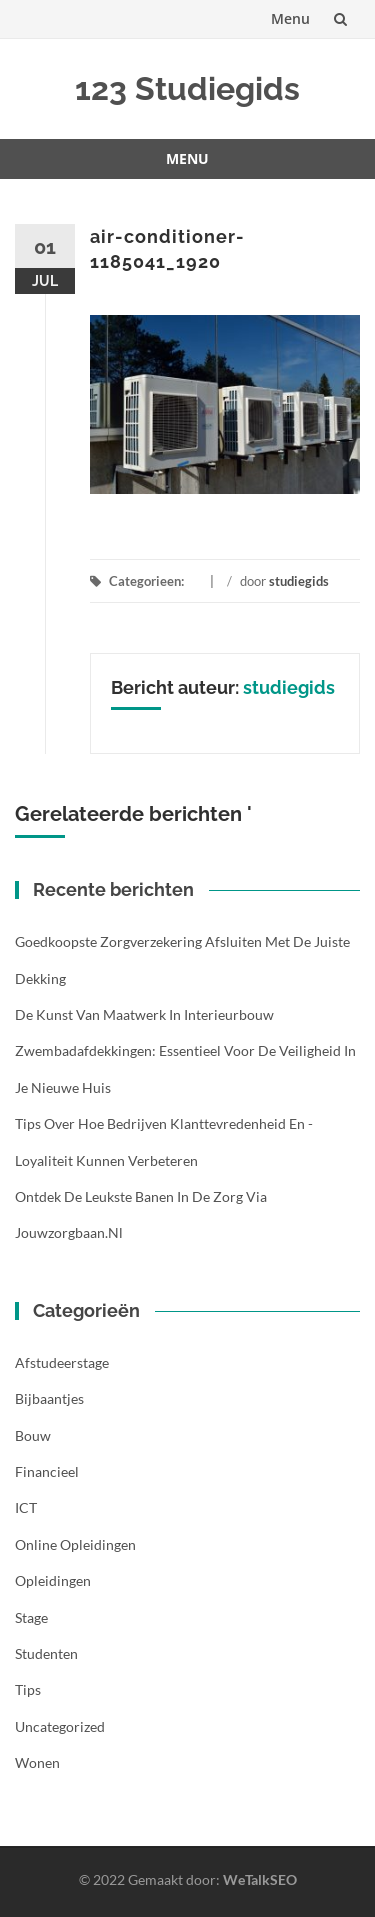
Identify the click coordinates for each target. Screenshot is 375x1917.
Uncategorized (60, 1726)
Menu (290, 18)
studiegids (299, 581)
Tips (28, 1689)
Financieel (47, 1471)
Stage (31, 1617)
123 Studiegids (187, 88)
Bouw (33, 1435)
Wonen (37, 1762)
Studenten (46, 1653)
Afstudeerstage (62, 1362)
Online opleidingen (75, 1544)
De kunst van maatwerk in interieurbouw (144, 1014)
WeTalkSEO (260, 1879)
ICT (26, 1507)
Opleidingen (53, 1580)
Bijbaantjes (49, 1398)
